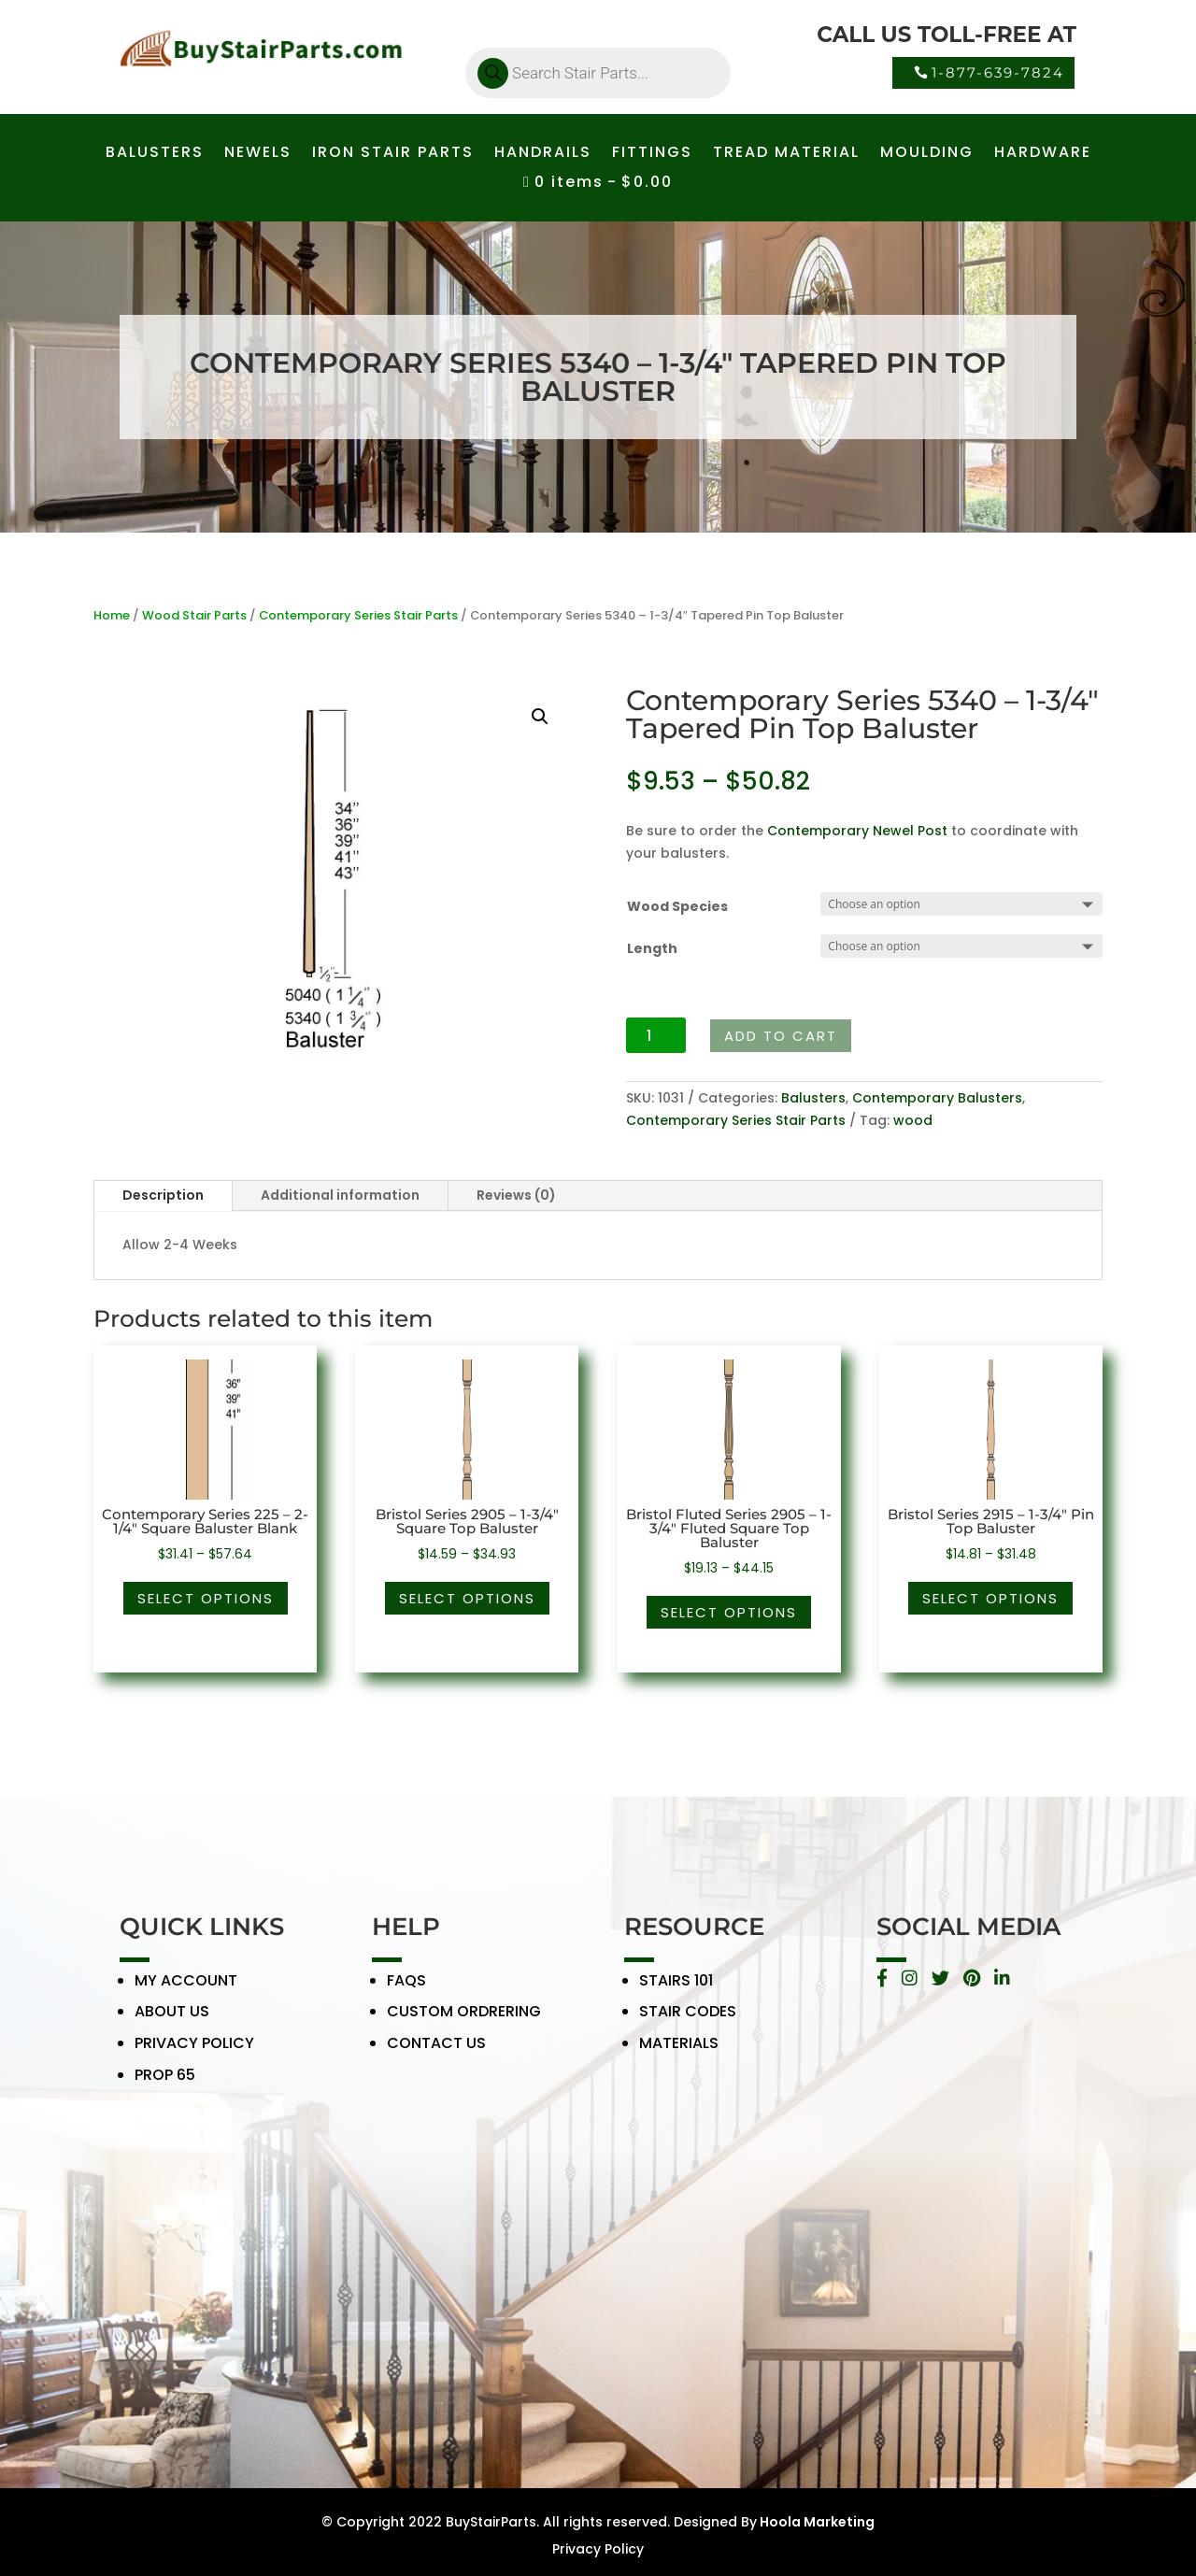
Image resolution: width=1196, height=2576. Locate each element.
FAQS (406, 1992)
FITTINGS (652, 154)
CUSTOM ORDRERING (464, 2024)
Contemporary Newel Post (857, 830)
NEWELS (258, 154)
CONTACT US (436, 2055)
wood (913, 1120)
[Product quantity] (656, 1035)
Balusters (813, 1098)
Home (111, 615)
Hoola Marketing (816, 2521)
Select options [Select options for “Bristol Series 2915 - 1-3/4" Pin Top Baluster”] (990, 1598)
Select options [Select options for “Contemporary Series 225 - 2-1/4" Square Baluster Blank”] (205, 1598)
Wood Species (677, 906)
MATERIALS (679, 2055)
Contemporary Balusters (937, 1098)
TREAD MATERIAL (786, 154)
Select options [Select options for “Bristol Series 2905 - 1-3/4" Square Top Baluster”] (467, 1598)
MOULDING (927, 154)
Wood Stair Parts (194, 615)
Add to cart (780, 1036)
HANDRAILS (542, 154)
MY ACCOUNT (186, 1992)
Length (652, 948)
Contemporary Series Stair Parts (358, 615)
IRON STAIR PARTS (393, 154)
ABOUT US (172, 2024)
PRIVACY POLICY (194, 2055)
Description (163, 1195)
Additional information (340, 1195)
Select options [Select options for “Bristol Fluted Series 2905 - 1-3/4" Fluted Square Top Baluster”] (729, 1612)
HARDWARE (1042, 154)
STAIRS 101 (676, 1992)
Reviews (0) (516, 1195)
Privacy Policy (598, 2549)
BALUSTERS (155, 154)
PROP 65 (165, 2087)
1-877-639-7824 (998, 72)
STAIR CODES (687, 2024)
